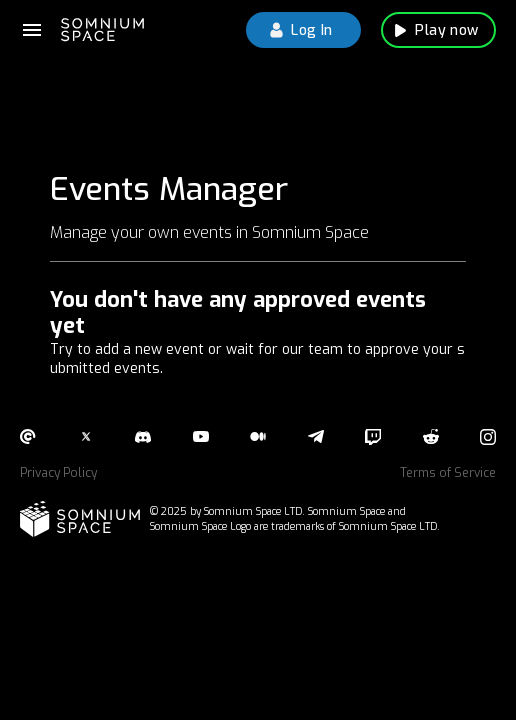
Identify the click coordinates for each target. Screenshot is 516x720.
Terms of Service (448, 473)
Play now (438, 30)
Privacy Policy (58, 473)
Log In (303, 30)
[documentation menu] (32, 30)
